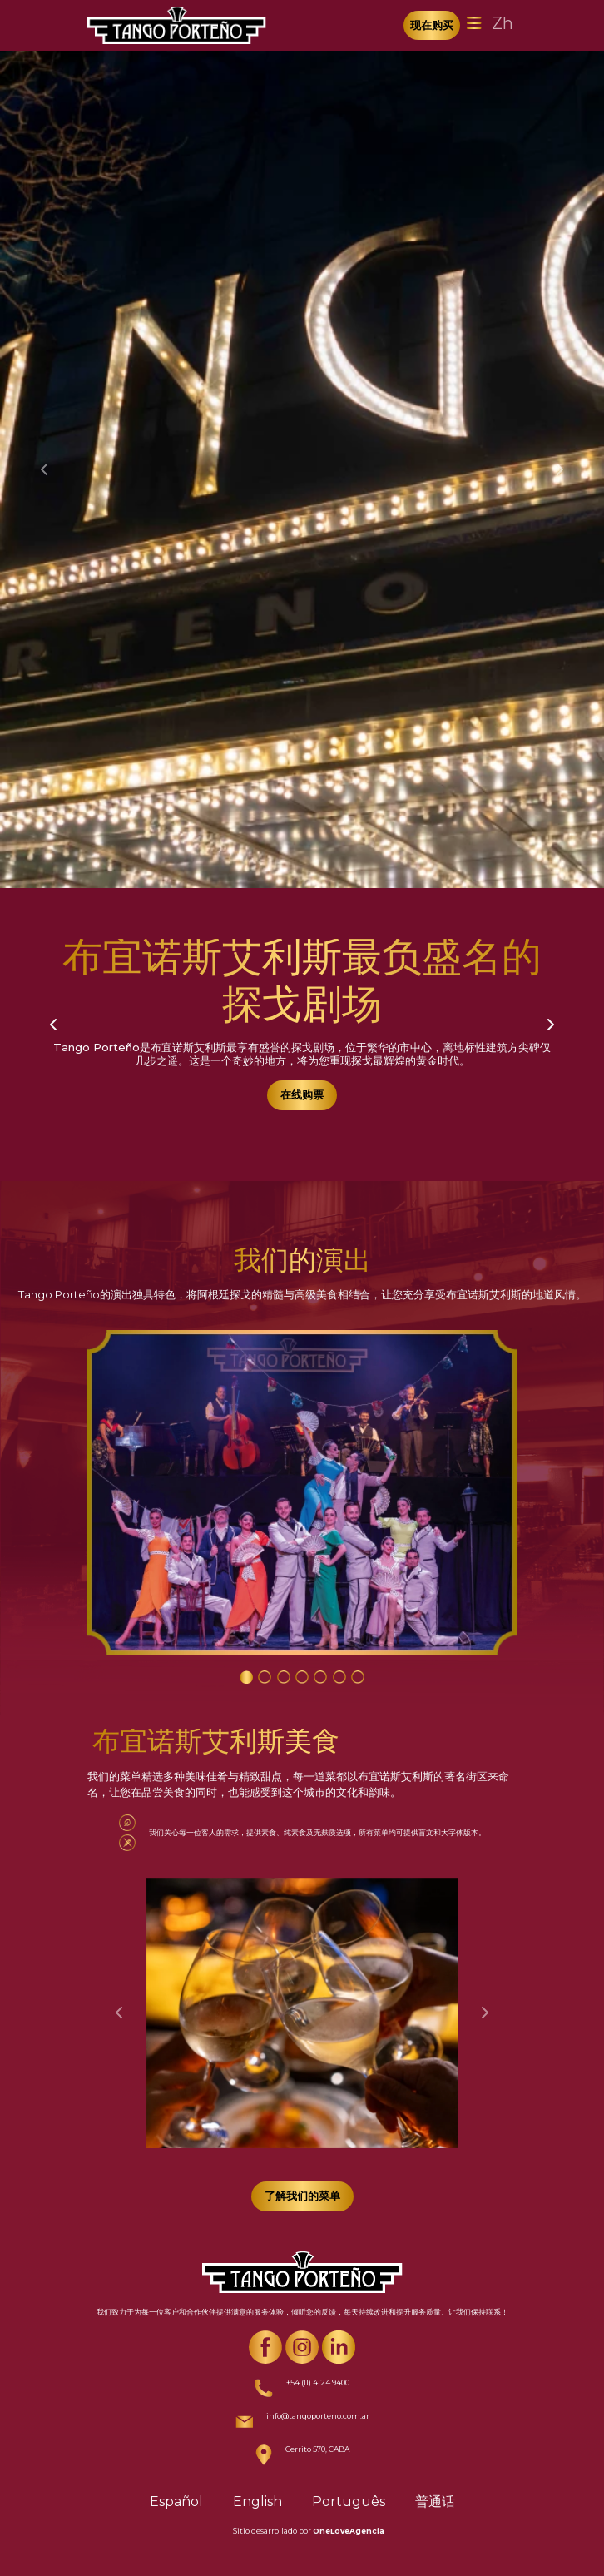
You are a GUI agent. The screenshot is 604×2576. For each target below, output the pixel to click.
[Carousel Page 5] (320, 1677)
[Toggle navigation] (474, 23)
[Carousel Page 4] (302, 1677)
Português (348, 2501)
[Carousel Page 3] (283, 1677)
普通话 (435, 2501)
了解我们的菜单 (302, 2195)
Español (176, 2501)
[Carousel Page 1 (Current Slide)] (246, 1677)
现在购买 (431, 25)
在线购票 (302, 1094)
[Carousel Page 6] (339, 1677)
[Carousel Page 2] (264, 1677)
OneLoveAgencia (348, 2530)
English (257, 2501)
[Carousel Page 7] (357, 1677)
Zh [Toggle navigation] (502, 23)
